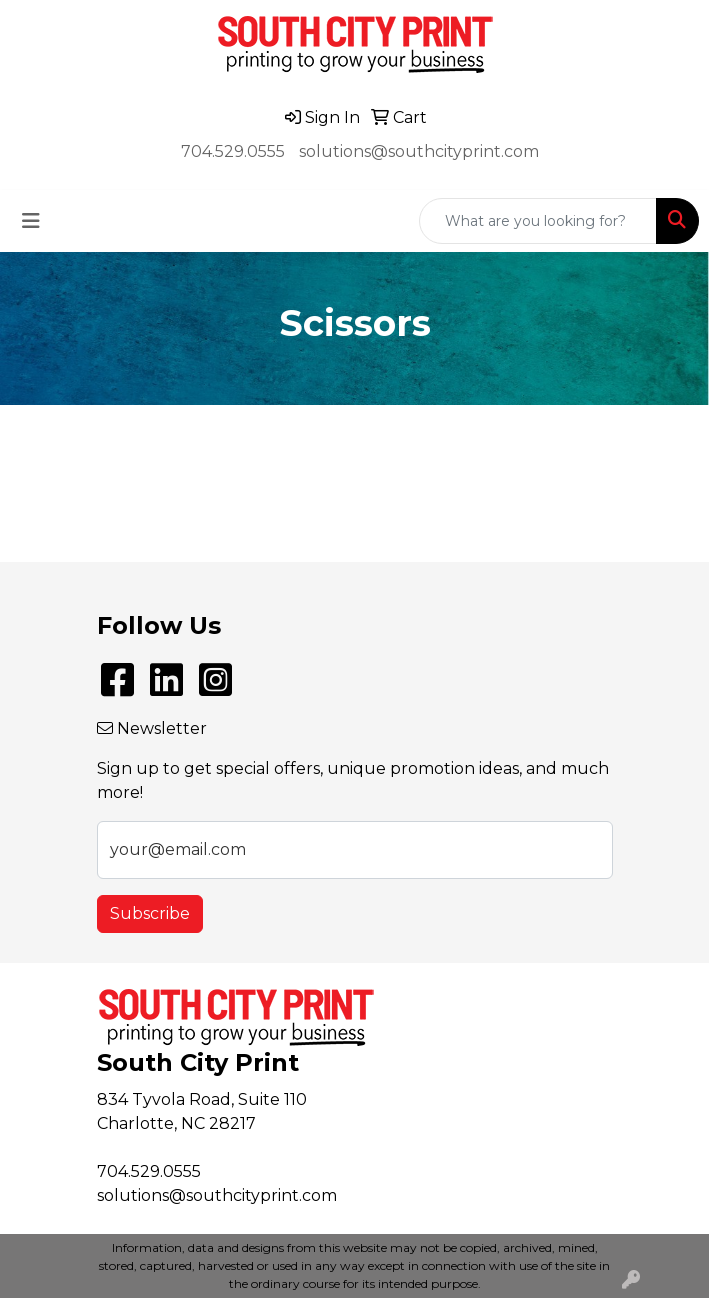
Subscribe (150, 913)
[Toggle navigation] (31, 221)
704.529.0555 (233, 151)
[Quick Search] (538, 221)
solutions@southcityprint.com (419, 151)
